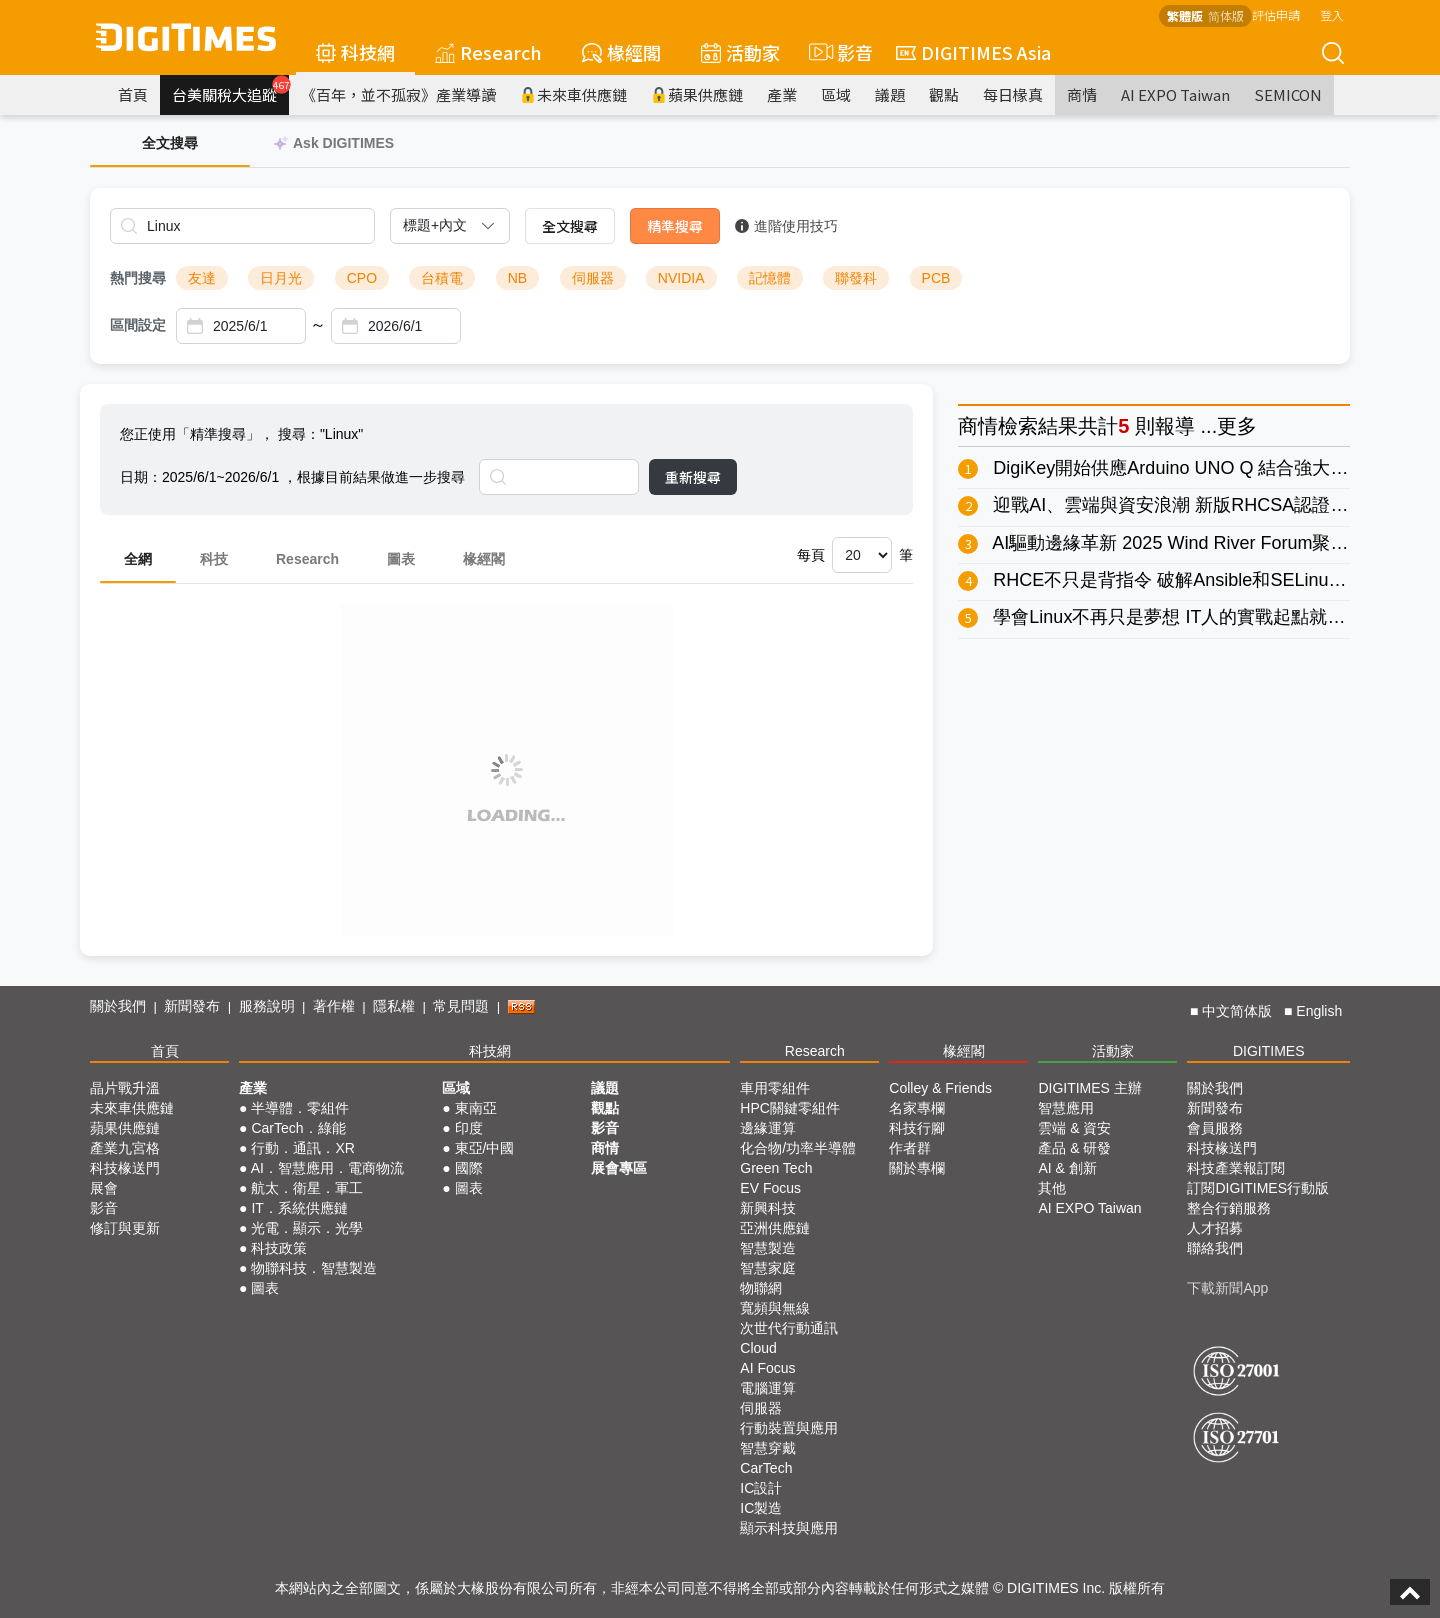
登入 (1332, 14)
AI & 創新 (1067, 1168)
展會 (104, 1188)
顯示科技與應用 (789, 1528)
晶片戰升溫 (125, 1088)
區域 (836, 94)
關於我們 (118, 1006)
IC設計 (761, 1488)
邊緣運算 (768, 1128)
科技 (214, 559)
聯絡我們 (1215, 1248)
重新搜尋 (693, 477)
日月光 (281, 278)
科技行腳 (917, 1128)
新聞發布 (192, 1006)
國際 (469, 1168)
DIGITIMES (1269, 1051)
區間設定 (138, 325)
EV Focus (770, 1188)
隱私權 (394, 1006)
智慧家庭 (768, 1268)
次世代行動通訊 (789, 1328)
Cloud (758, 1348)
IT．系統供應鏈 (299, 1208)
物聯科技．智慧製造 (314, 1268)
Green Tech (776, 1168)
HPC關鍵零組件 (790, 1108)
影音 (838, 52)
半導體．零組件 (300, 1108)
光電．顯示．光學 (307, 1228)
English (1319, 1011)
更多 (1237, 426)
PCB (936, 278)
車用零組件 (775, 1088)
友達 (202, 278)
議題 (890, 94)
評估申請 (1276, 14)
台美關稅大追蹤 (230, 90)
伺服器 (593, 278)
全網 (138, 559)
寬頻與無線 (775, 1308)
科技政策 (279, 1248)
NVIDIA (681, 278)
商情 (1082, 94)
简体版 (1226, 15)
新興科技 (768, 1208)
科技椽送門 (125, 1168)
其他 (1052, 1188)
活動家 (740, 52)
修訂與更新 (125, 1228)
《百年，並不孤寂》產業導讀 (398, 94)
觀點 (944, 94)
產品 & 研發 (1074, 1148)
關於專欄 (917, 1168)
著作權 (334, 1006)
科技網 (355, 52)
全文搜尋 (570, 226)
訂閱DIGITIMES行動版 (1258, 1188)
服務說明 (267, 1006)
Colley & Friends (940, 1088)
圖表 (401, 559)
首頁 (133, 94)
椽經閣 (621, 52)
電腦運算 (768, 1388)
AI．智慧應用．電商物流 (327, 1168)
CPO (362, 278)
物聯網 (761, 1288)
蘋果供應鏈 (697, 94)
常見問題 (461, 1006)
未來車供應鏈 (573, 94)
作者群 (910, 1148)
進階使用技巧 (786, 226)
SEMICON (1288, 94)
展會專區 (619, 1168)
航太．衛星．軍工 (307, 1188)
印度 (469, 1128)
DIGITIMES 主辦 (1089, 1088)
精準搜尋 (675, 226)
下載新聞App (1227, 1288)
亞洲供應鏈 (775, 1228)
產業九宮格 (125, 1148)
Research (488, 52)
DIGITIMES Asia (973, 52)
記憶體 (770, 278)
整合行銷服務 (1229, 1208)
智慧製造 (768, 1248)
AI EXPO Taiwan (1175, 94)
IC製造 (761, 1508)
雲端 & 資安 (1074, 1128)
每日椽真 (1013, 94)
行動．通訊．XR (302, 1148)
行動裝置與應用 (789, 1428)
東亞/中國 (485, 1148)
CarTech (766, 1468)
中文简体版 (1237, 1011)
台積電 (442, 278)
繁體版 (1185, 15)
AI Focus (767, 1368)
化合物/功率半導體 (798, 1148)
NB (517, 278)
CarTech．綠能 (298, 1128)
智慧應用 (1066, 1108)
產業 (782, 94)
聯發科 (856, 278)
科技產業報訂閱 (1236, 1168)
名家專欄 (917, 1108)
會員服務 (1215, 1128)
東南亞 (476, 1108)
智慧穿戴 (768, 1448)
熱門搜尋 (138, 278)
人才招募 (1215, 1228)
